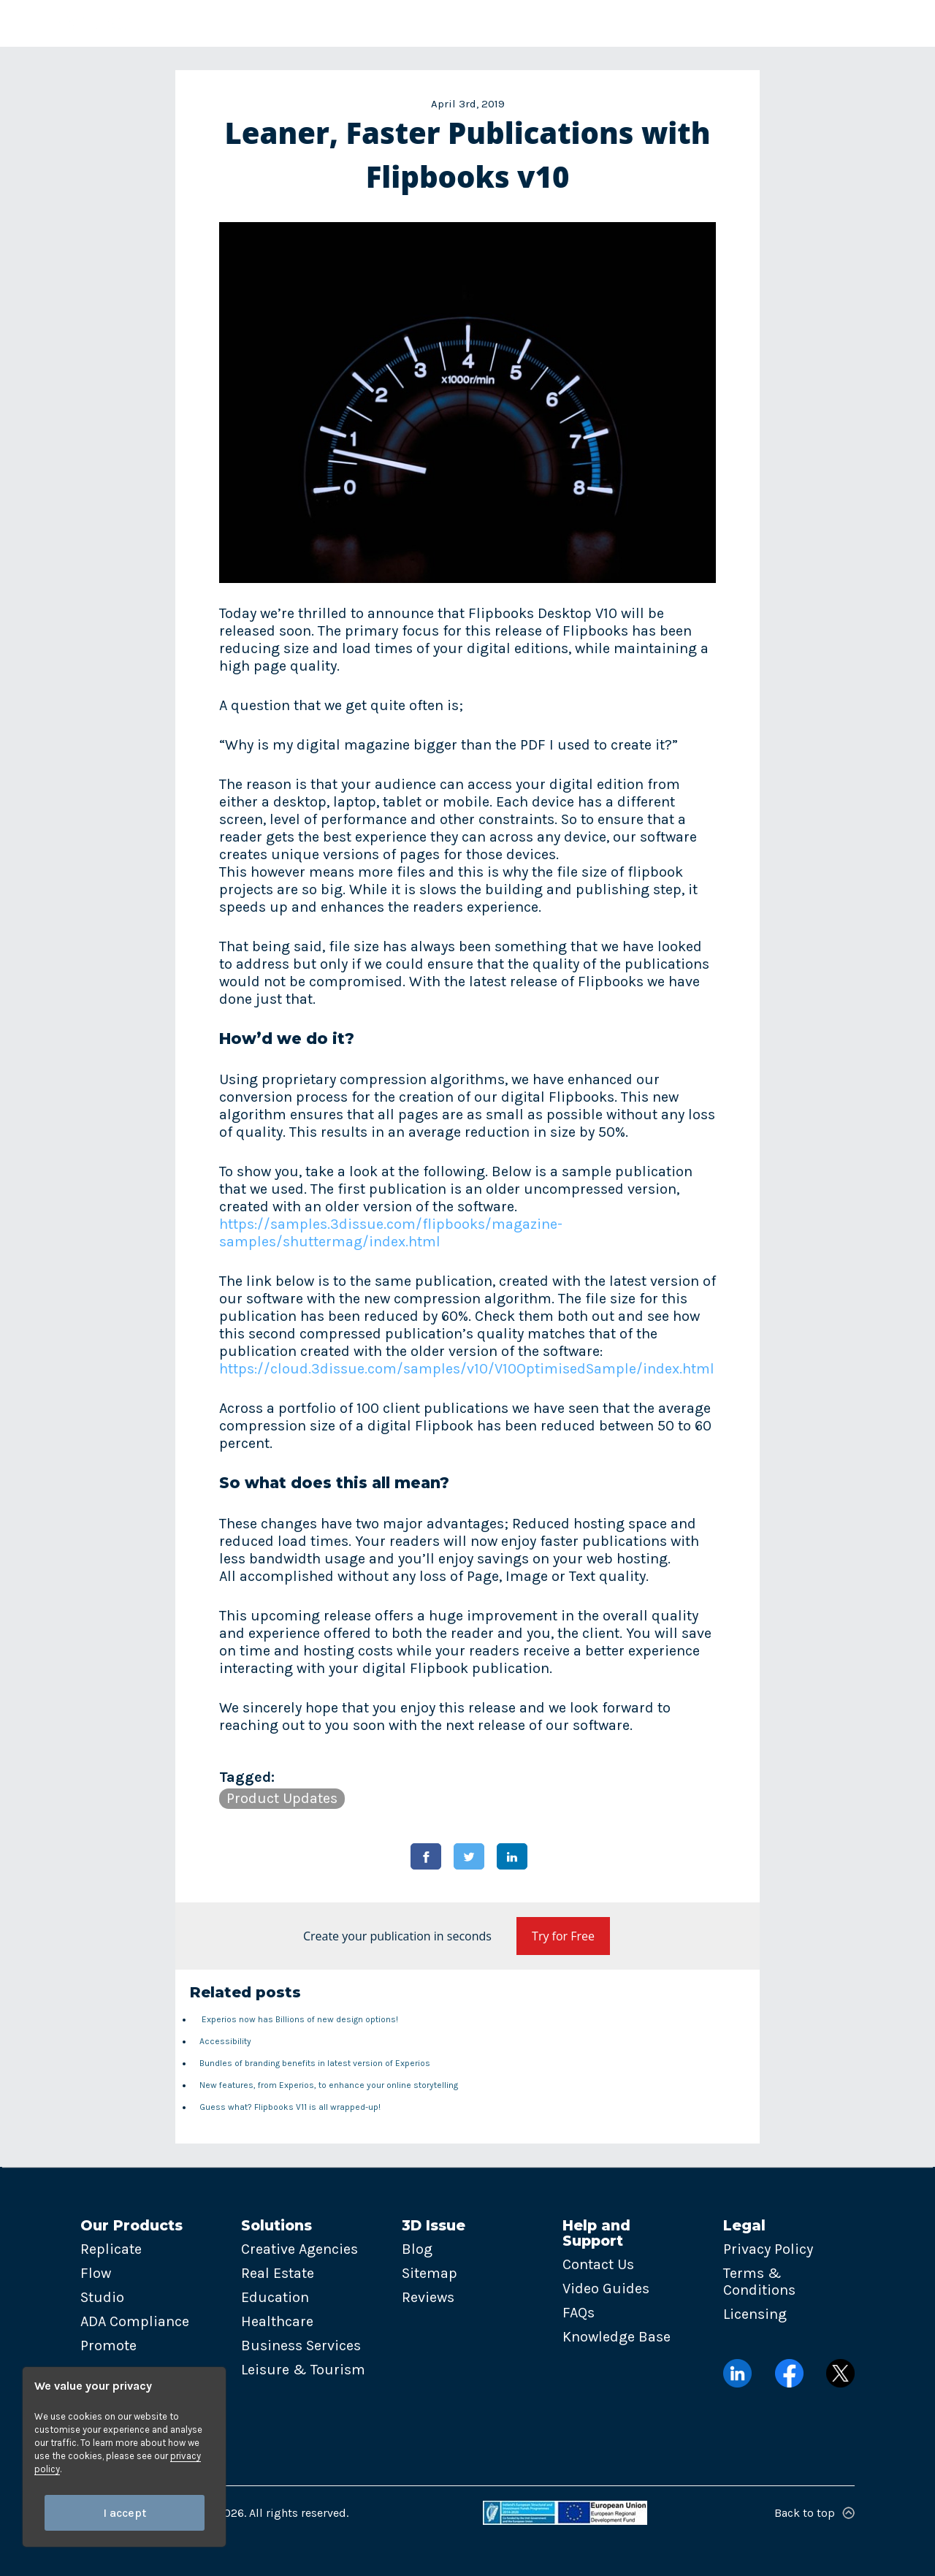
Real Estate (277, 2273)
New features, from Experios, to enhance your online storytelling (328, 2085)
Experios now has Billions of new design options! (298, 2019)
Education (275, 2297)
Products (221, 23)
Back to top (814, 2513)
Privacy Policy (768, 2249)
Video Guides (605, 2288)
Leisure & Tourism (303, 2369)
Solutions (317, 23)
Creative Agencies (299, 2249)
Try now (850, 23)
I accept (124, 2513)
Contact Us (598, 2264)
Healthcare (277, 2321)
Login (764, 23)
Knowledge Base (616, 2336)
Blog (417, 2249)
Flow (95, 2273)
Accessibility (225, 2041)
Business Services (301, 2345)
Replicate (111, 2249)
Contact (677, 23)
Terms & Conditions (759, 2281)
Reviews (428, 2297)
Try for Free (563, 1936)
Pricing (601, 23)
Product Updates (281, 1798)
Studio (102, 2297)
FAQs (578, 2312)
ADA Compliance (134, 2321)
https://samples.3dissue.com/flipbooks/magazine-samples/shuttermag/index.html (390, 1233)
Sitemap (429, 2273)
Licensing (755, 2314)
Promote (108, 2345)
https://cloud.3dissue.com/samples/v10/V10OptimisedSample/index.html (466, 1368)
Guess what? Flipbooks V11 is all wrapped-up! (290, 2107)
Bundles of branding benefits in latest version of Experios (314, 2063)
